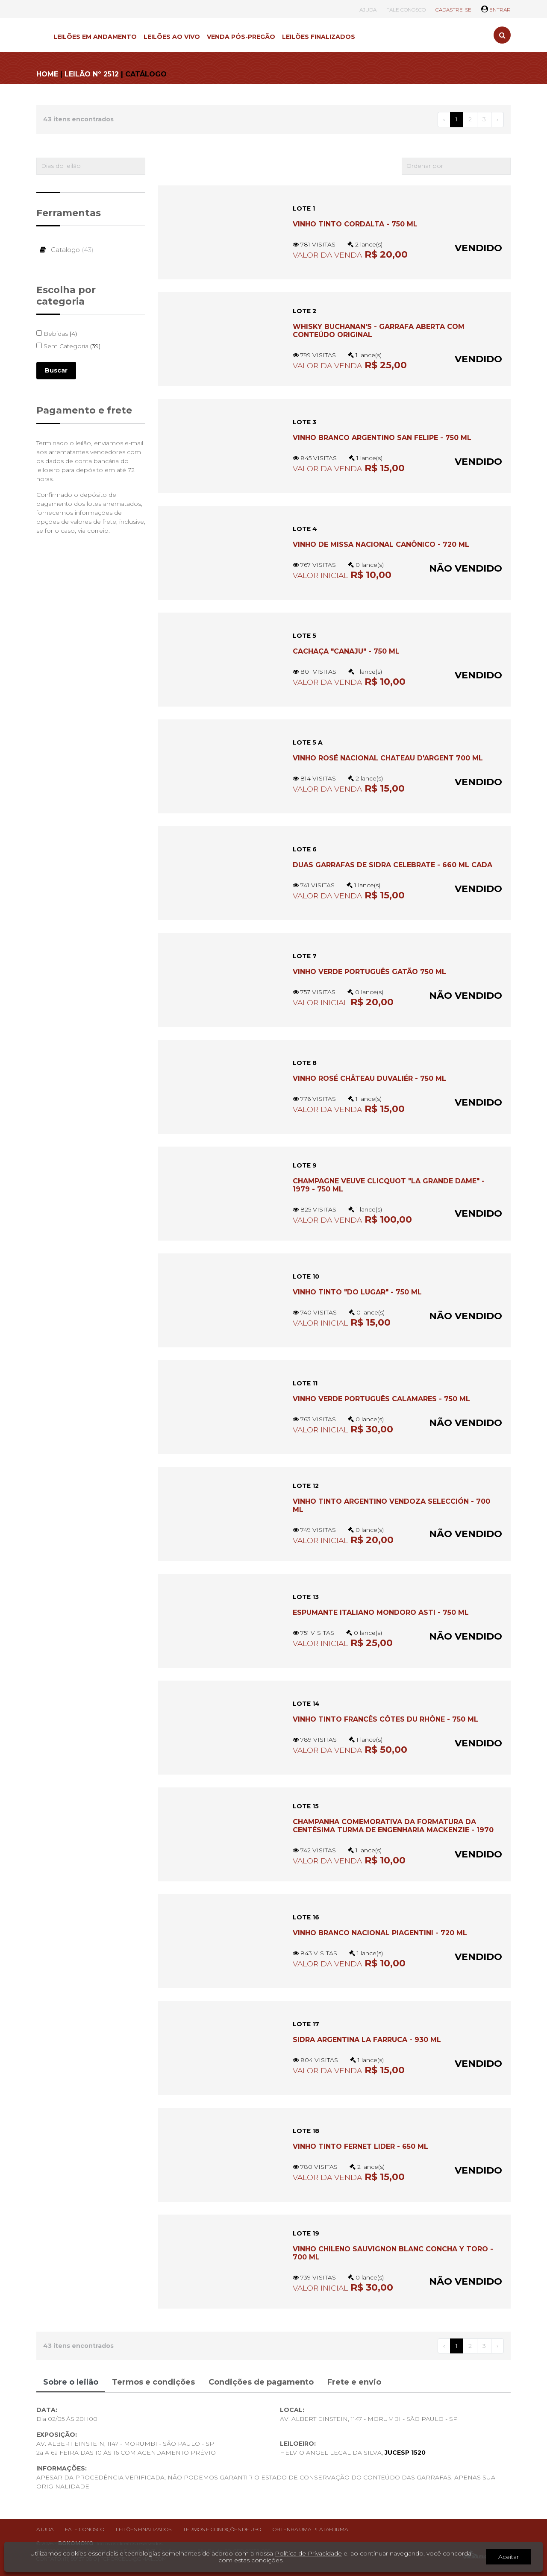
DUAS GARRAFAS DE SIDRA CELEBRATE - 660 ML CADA (392, 865)
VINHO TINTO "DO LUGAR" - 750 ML (357, 1292)
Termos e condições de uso (222, 2529)
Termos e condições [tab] (153, 2382)
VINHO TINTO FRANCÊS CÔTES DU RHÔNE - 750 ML (385, 1719)
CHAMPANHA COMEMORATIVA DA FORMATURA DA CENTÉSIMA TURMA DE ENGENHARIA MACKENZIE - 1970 (393, 1826)
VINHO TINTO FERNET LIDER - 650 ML (360, 2146)
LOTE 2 (304, 311)
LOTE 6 (305, 849)
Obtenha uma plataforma (310, 2529)
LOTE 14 (306, 1704)
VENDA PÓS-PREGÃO (241, 37)
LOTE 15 (306, 1806)
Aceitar (508, 2557)
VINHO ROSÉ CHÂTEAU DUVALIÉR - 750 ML (369, 1078)
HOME (47, 74)
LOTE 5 (304, 636)
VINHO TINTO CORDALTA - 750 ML (355, 224)
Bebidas (56, 333)
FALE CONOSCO (406, 9)
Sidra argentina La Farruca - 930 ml (367, 2040)
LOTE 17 (306, 2024)
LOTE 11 (305, 1383)
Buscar (56, 370)
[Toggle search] (502, 35)
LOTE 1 (304, 208)
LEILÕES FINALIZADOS (318, 37)
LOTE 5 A (308, 742)
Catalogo (65, 250)
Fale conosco (84, 2529)
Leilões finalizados (143, 2529)
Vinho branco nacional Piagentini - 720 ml (380, 1933)
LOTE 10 (306, 1276)
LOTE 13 (306, 1597)
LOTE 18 (306, 2131)
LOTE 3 (304, 422)
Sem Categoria (68, 346)
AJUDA (367, 9)
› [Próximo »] (497, 119)
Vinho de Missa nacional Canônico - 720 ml (381, 544)
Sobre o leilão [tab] (70, 2382)
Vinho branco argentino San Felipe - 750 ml (382, 438)
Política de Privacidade (308, 2553)
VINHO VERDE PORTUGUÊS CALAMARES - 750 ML (381, 1399)
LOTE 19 (306, 2233)
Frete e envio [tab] (354, 2382)
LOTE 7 (305, 956)
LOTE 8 (305, 1063)
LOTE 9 (305, 1165)
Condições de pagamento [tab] (261, 2382)
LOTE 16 (306, 1917)
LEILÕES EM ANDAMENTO (95, 37)
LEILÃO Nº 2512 (92, 74)
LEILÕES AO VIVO (172, 37)
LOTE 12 (306, 1486)
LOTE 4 (305, 529)
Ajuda (44, 2529)
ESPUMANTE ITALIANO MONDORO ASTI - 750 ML (381, 1612)
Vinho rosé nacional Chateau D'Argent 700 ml (388, 758)
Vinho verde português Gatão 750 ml (369, 972)
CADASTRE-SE (453, 9)
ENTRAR (496, 9)
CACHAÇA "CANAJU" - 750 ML (346, 651)
